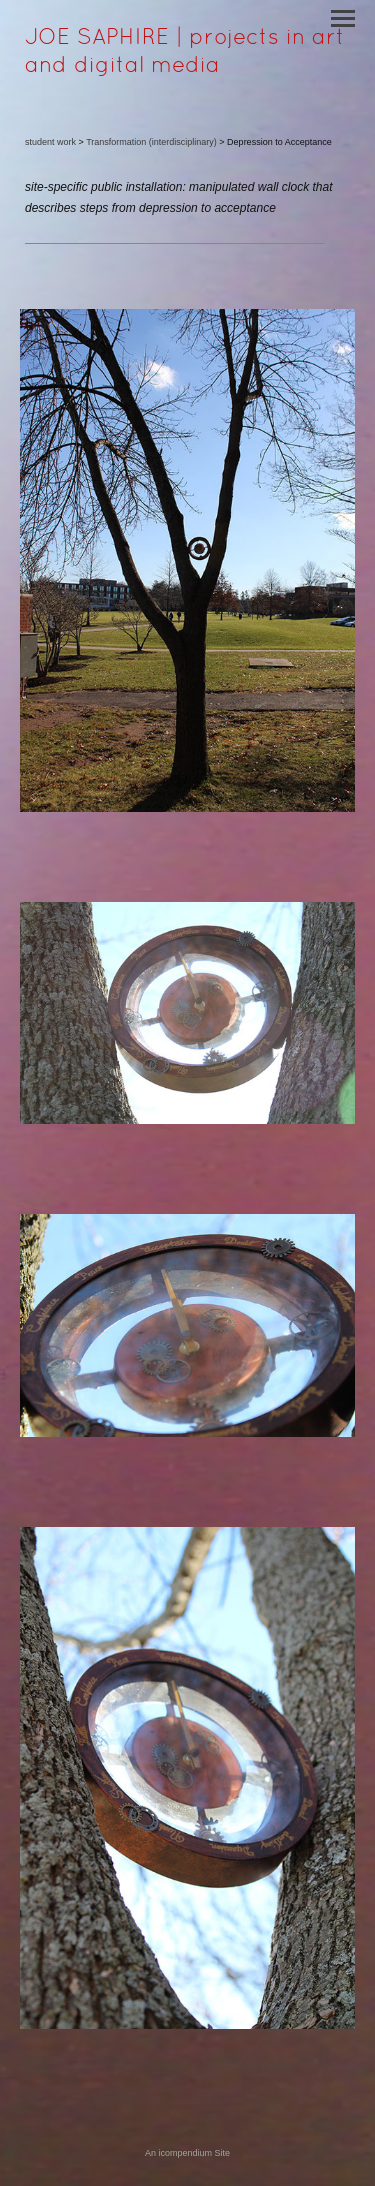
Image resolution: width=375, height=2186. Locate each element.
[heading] (187, 68)
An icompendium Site (187, 2153)
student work (50, 142)
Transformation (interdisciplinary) (151, 142)
